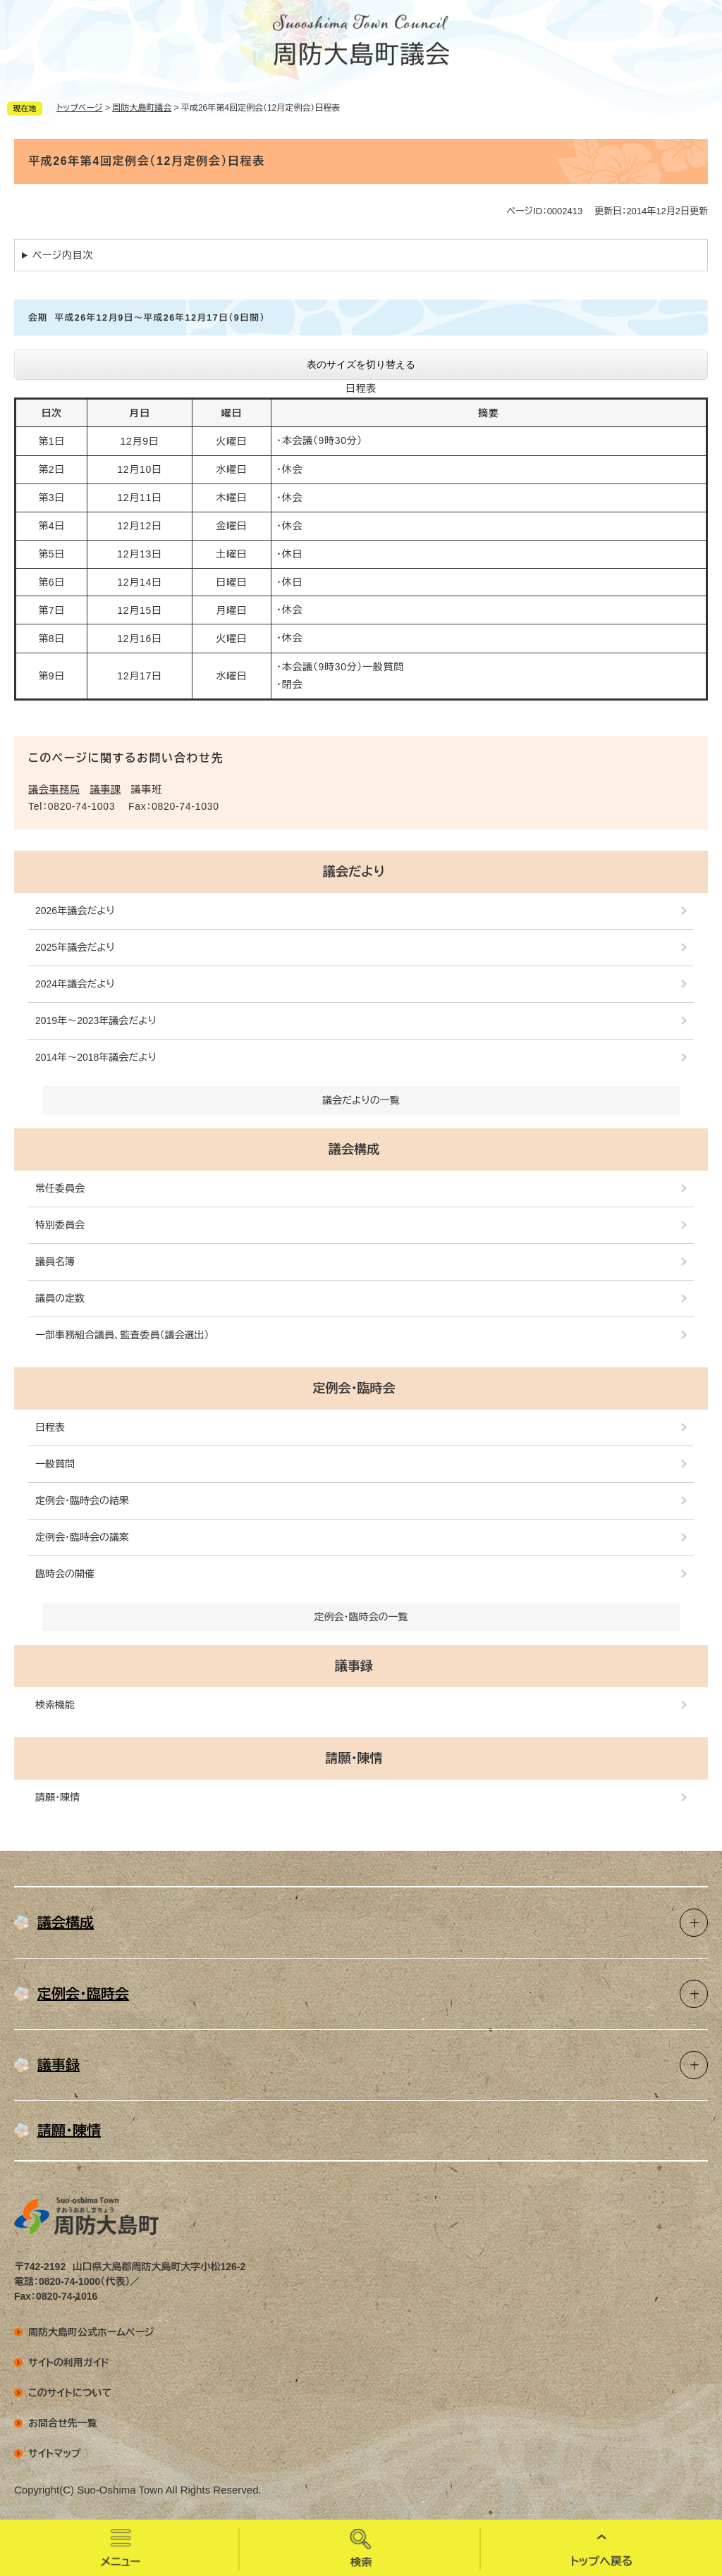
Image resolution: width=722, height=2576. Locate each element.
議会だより (354, 872)
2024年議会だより (75, 984)
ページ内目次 (62, 255)
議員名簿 (55, 1261)
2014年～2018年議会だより (96, 1057)
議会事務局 (54, 789)
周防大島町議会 (141, 108)
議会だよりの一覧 (361, 1100)
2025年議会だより (75, 947)
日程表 (50, 1427)
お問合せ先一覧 (62, 2423)
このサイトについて (69, 2392)
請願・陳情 (354, 1758)
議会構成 (354, 1149)
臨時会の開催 (64, 1573)
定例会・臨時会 (354, 1388)
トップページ (79, 108)
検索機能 (55, 1705)
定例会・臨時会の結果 (82, 1500)
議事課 (105, 789)
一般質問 (55, 1463)
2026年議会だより (75, 910)
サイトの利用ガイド (68, 2362)
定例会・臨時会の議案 (82, 1537)
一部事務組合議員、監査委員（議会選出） (122, 1335)
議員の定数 (60, 1298)
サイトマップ (54, 2453)
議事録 (354, 1666)
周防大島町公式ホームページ (91, 2332)
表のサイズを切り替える (361, 364)
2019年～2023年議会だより (96, 1020)
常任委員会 (60, 1188)
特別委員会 (60, 1225)
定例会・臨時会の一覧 (361, 1616)
